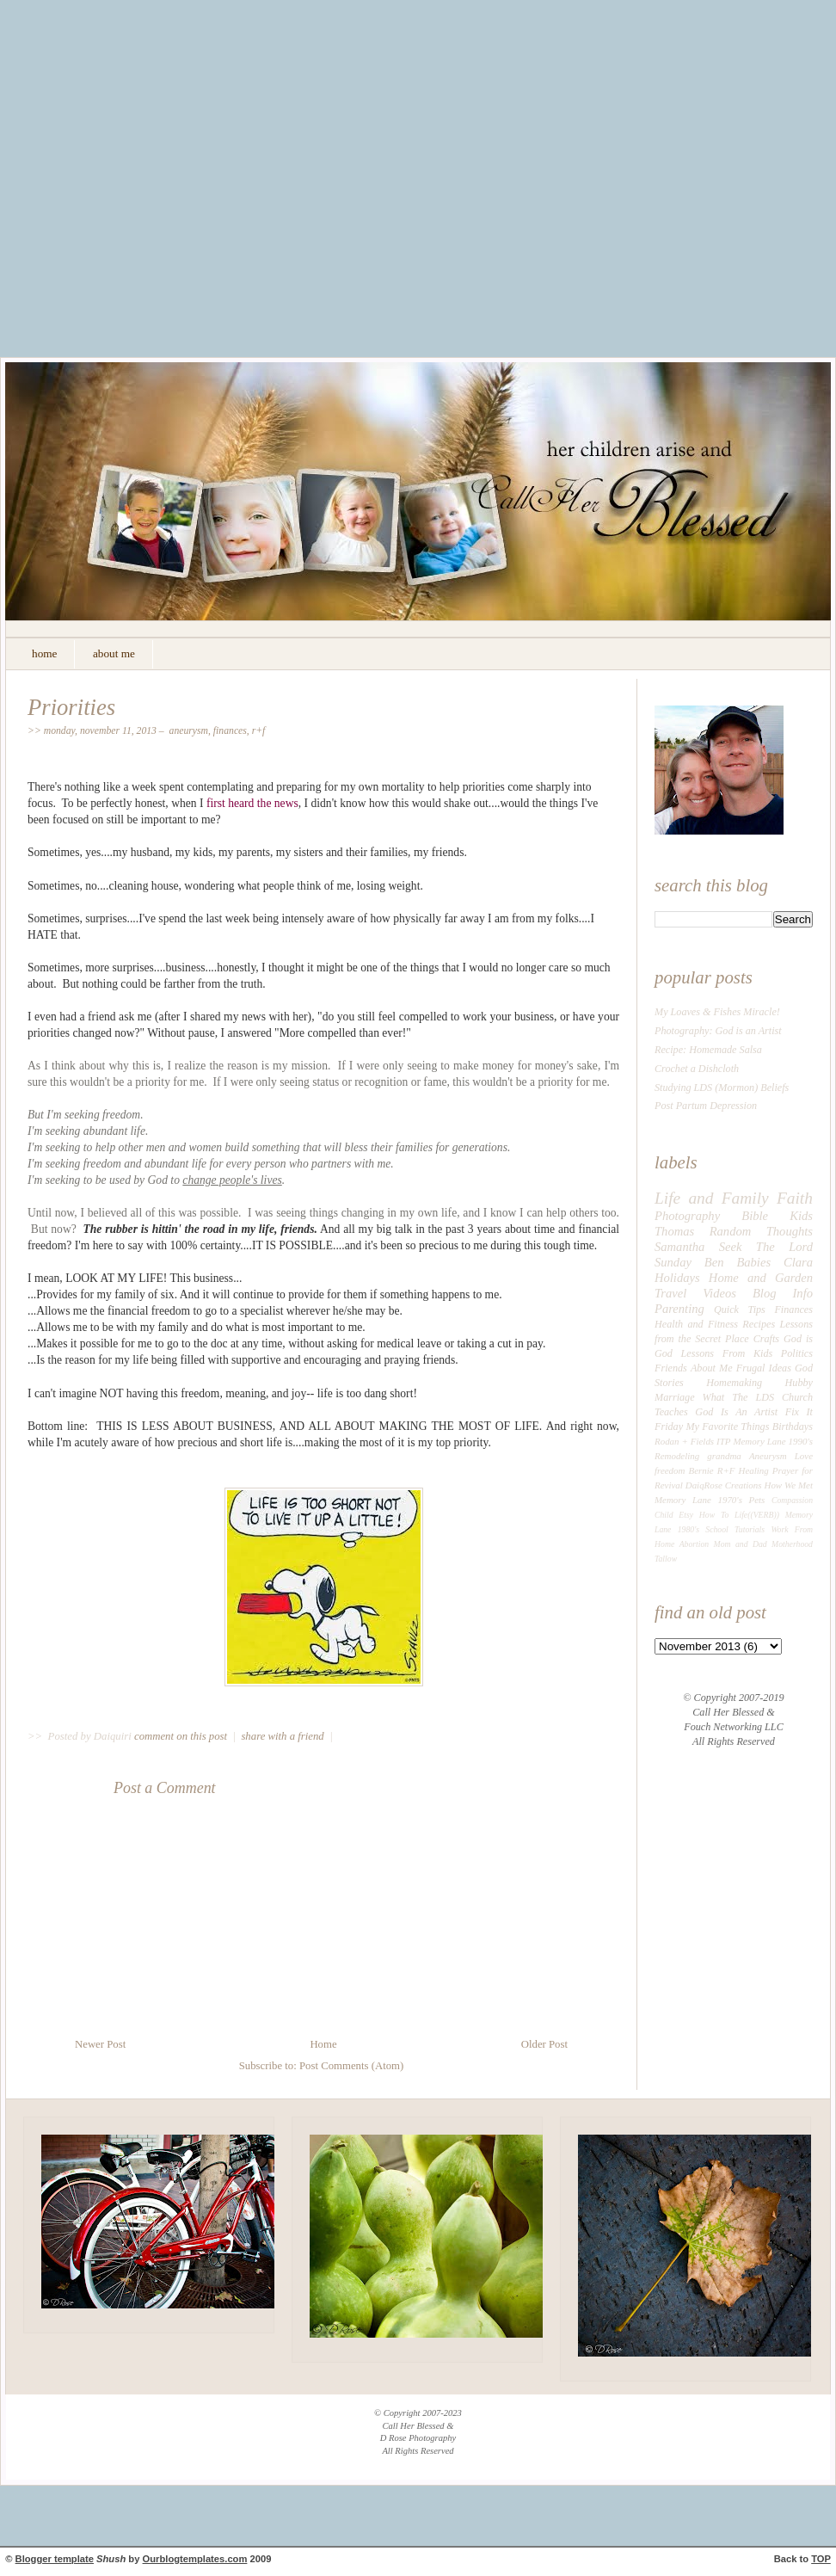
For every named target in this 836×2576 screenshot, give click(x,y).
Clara (798, 1262)
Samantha (679, 1247)
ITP (723, 1441)
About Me (712, 1368)
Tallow (666, 1558)
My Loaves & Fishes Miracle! (717, 1012)
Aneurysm (188, 730)
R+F (259, 730)
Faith (795, 1198)
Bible (754, 1216)
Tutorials (750, 1529)
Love (804, 1456)
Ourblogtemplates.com (195, 2559)
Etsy (686, 1514)
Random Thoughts (761, 1231)
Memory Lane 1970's (698, 1499)
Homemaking (734, 1383)
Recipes (758, 1324)
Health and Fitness (696, 1324)
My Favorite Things (727, 1426)
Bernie (701, 1470)
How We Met (788, 1485)
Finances (230, 730)
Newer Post (100, 2044)
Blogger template (54, 2559)
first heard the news (252, 803)
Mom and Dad (740, 1544)
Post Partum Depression (706, 1106)
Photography (687, 1216)
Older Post (544, 2044)
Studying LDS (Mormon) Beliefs (722, 1088)
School (716, 1529)
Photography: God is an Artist (718, 1031)
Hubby (799, 1383)
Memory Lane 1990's (773, 1441)
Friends (671, 1368)
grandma (724, 1456)
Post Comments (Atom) (351, 2066)
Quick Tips (739, 1309)
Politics (797, 1353)
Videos (719, 1293)
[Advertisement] (161, 191)
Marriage (675, 1397)
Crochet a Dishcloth (697, 1069)
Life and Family (712, 1198)
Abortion (694, 1544)
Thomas (674, 1231)
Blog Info (783, 1293)
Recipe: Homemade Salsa (708, 1050)
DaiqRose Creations (723, 1485)
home (44, 653)
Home (323, 2044)
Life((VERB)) (757, 1514)
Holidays (677, 1278)
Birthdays (792, 1426)
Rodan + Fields (684, 1441)
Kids (801, 1216)
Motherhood (792, 1544)
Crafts (766, 1339)
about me (114, 653)
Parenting (679, 1309)
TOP (821, 2559)
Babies (753, 1262)
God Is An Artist (736, 1412)
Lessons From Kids (727, 1353)
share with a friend (282, 1736)
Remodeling (677, 1456)
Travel (670, 1293)
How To (713, 1514)
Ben (714, 1262)
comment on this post (182, 1736)
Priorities (71, 707)
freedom (670, 1470)
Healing (754, 1470)
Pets (757, 1499)
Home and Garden (761, 1278)
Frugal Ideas (763, 1368)
